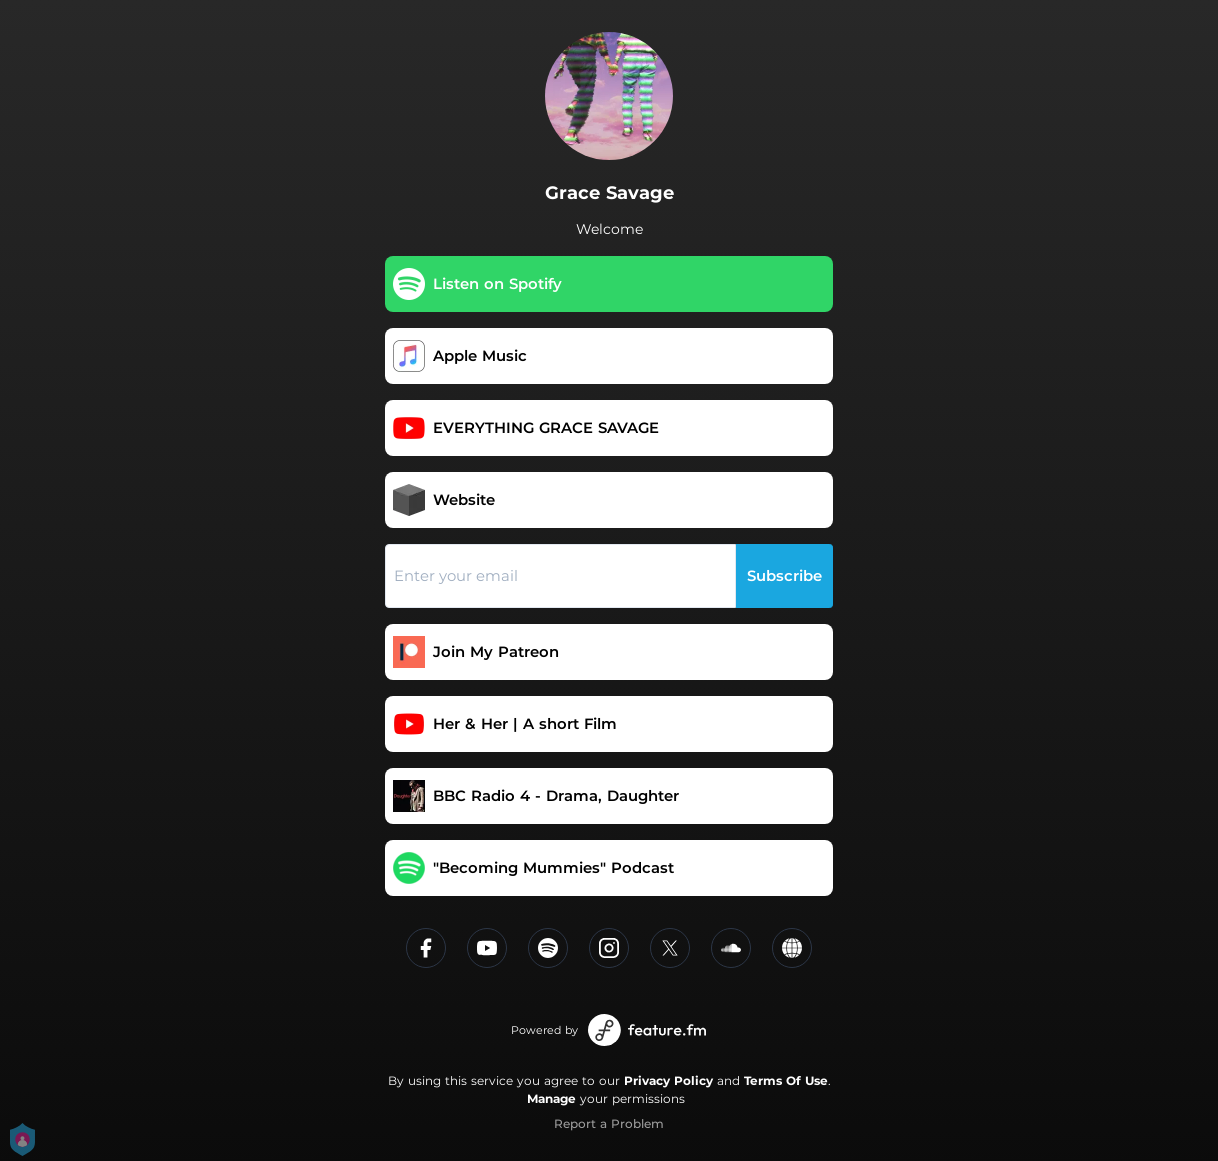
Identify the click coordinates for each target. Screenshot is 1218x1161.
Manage (551, 1098)
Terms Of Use (786, 1080)
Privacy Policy (668, 1080)
